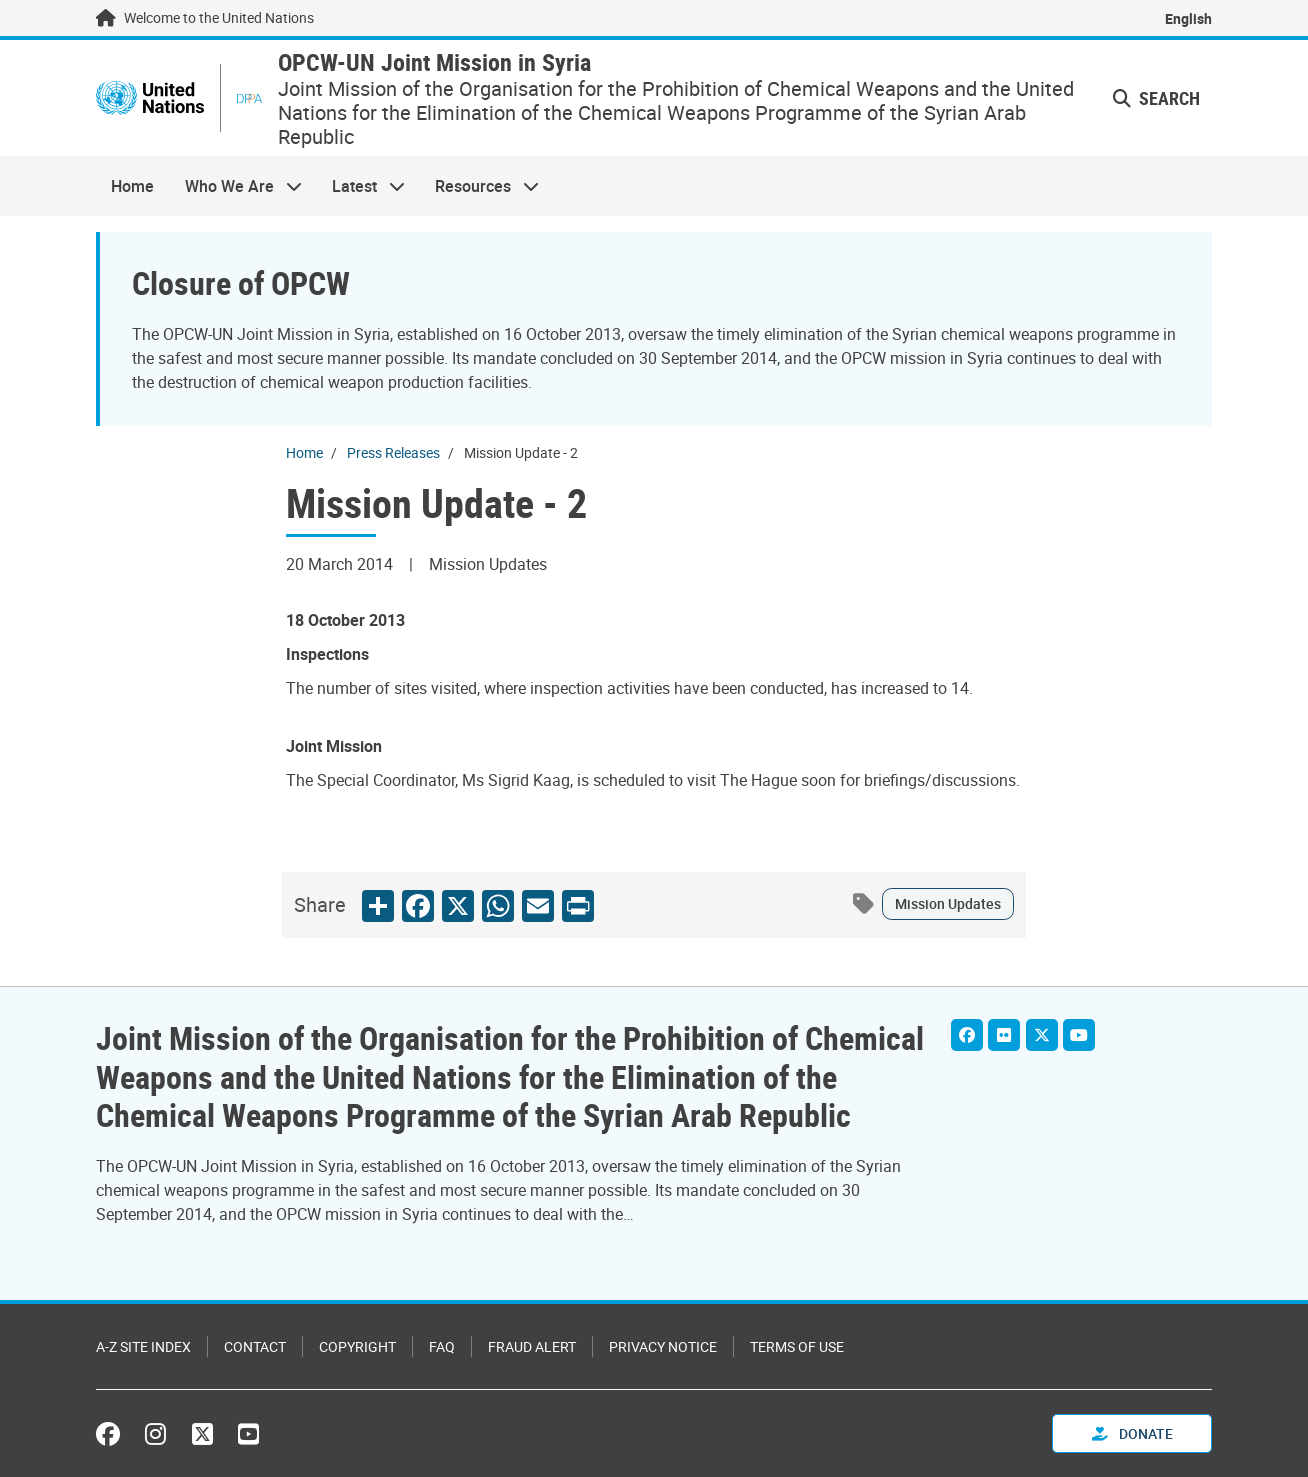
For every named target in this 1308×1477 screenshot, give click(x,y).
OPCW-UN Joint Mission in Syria (434, 62)
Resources (479, 186)
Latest (361, 186)
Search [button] (1156, 98)
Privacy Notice (663, 1346)
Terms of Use (797, 1346)
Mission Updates (948, 903)
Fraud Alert (532, 1346)
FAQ (442, 1346)
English (1188, 18)
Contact (255, 1346)
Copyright (357, 1346)
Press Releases (393, 452)
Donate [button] (1132, 1433)
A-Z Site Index (143, 1346)
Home (132, 186)
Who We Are (235, 186)
